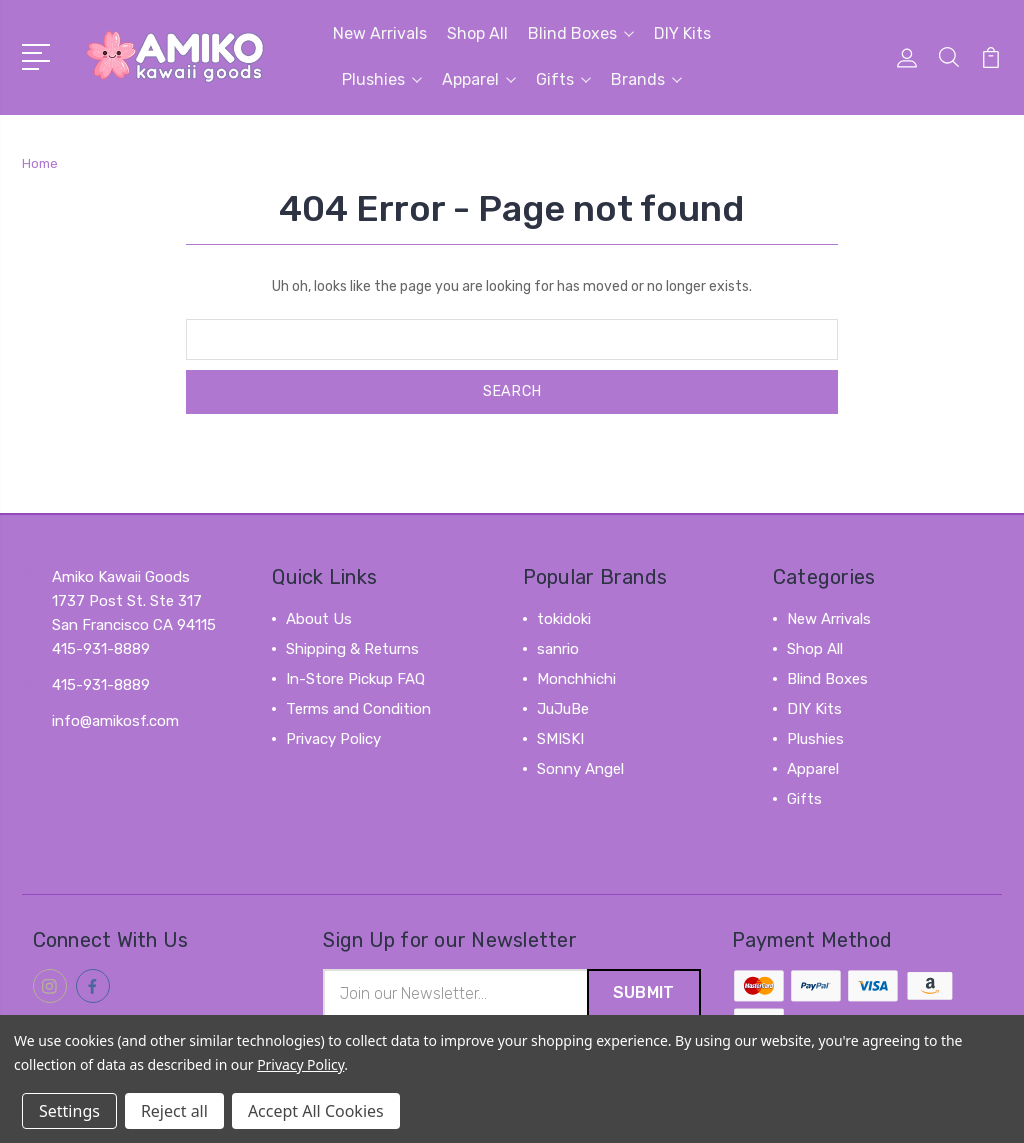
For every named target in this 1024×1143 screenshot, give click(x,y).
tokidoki (564, 619)
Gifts (563, 79)
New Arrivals (380, 33)
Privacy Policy (333, 739)
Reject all (174, 1111)
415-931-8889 (101, 685)
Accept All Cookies (316, 1111)
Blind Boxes (581, 33)
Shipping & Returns (352, 649)
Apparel (479, 79)
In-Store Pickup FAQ (355, 679)
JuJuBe (563, 709)
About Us (319, 619)
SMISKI (560, 739)
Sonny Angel (580, 769)
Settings (69, 1111)
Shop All (477, 33)
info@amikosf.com (115, 721)
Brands (646, 79)
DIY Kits (682, 33)
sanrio (558, 649)
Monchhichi (576, 679)
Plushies (382, 79)
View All (565, 799)
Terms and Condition (358, 709)
